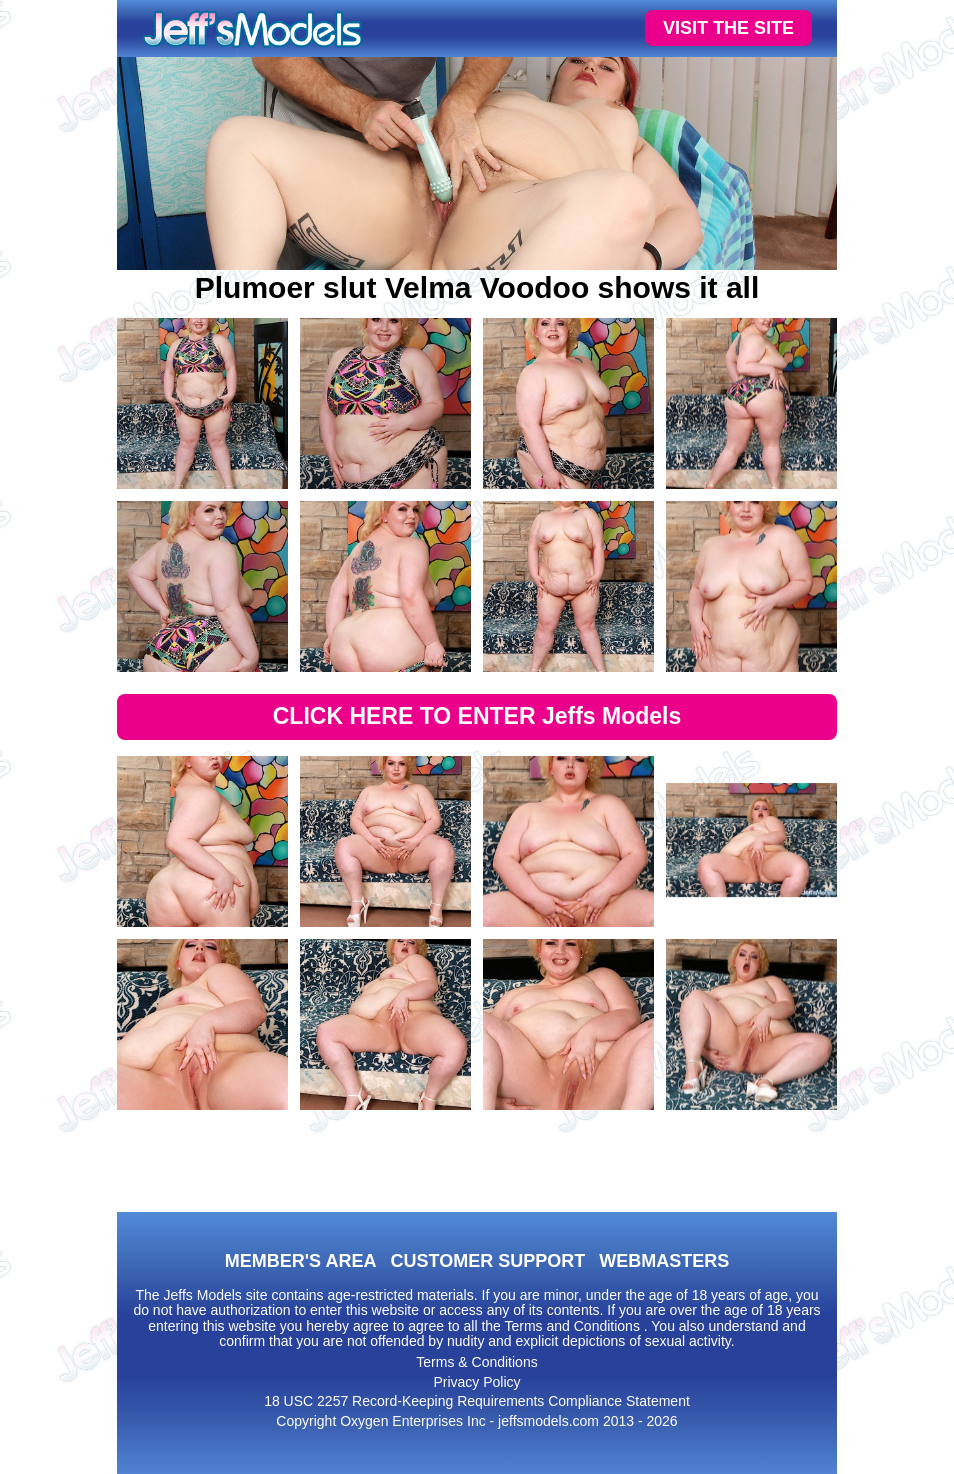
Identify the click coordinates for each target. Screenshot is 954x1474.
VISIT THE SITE (728, 28)
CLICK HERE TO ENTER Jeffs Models (477, 716)
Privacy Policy (476, 1382)
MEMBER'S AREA (301, 1261)
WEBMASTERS (664, 1261)
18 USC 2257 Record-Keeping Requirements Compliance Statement (477, 1401)
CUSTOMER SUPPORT (487, 1261)
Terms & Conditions (476, 1362)
